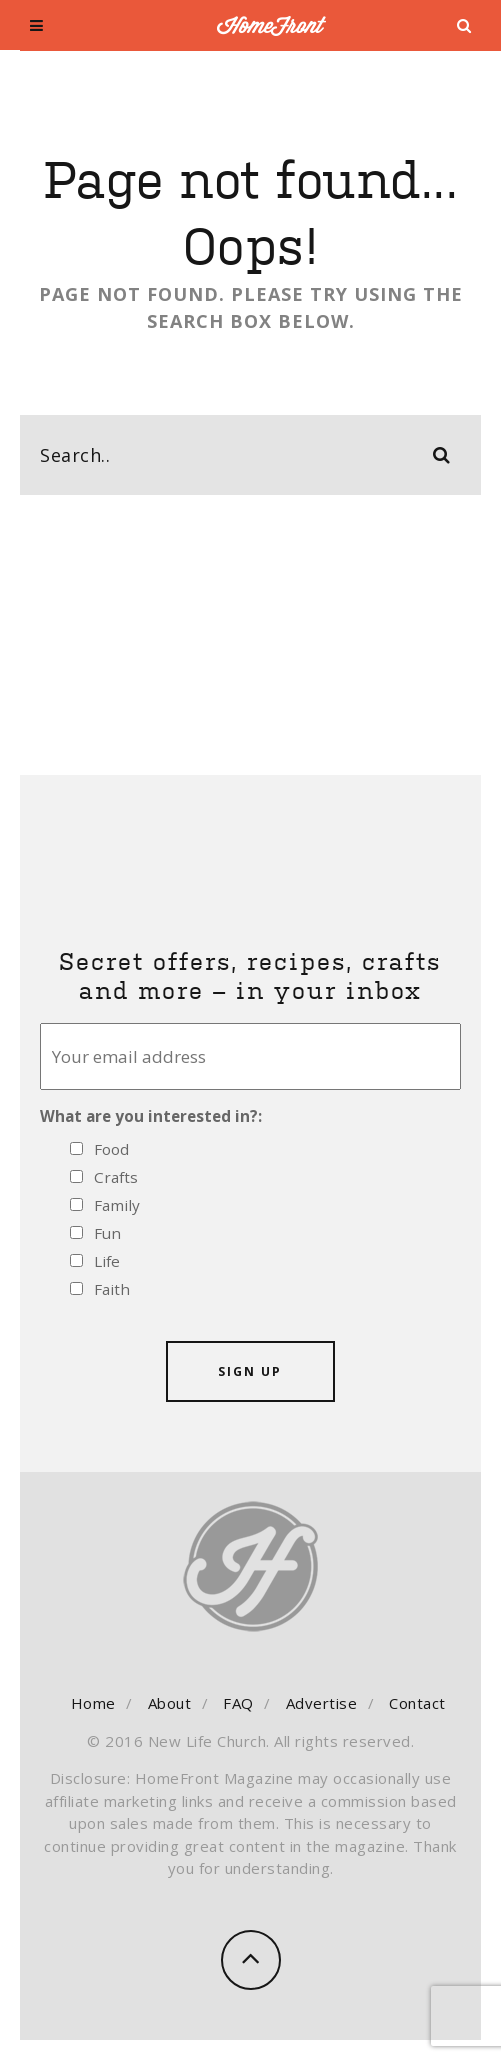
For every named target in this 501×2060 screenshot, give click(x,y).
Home (93, 1703)
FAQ (238, 1703)
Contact (417, 1703)
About (170, 1703)
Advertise (322, 1703)
